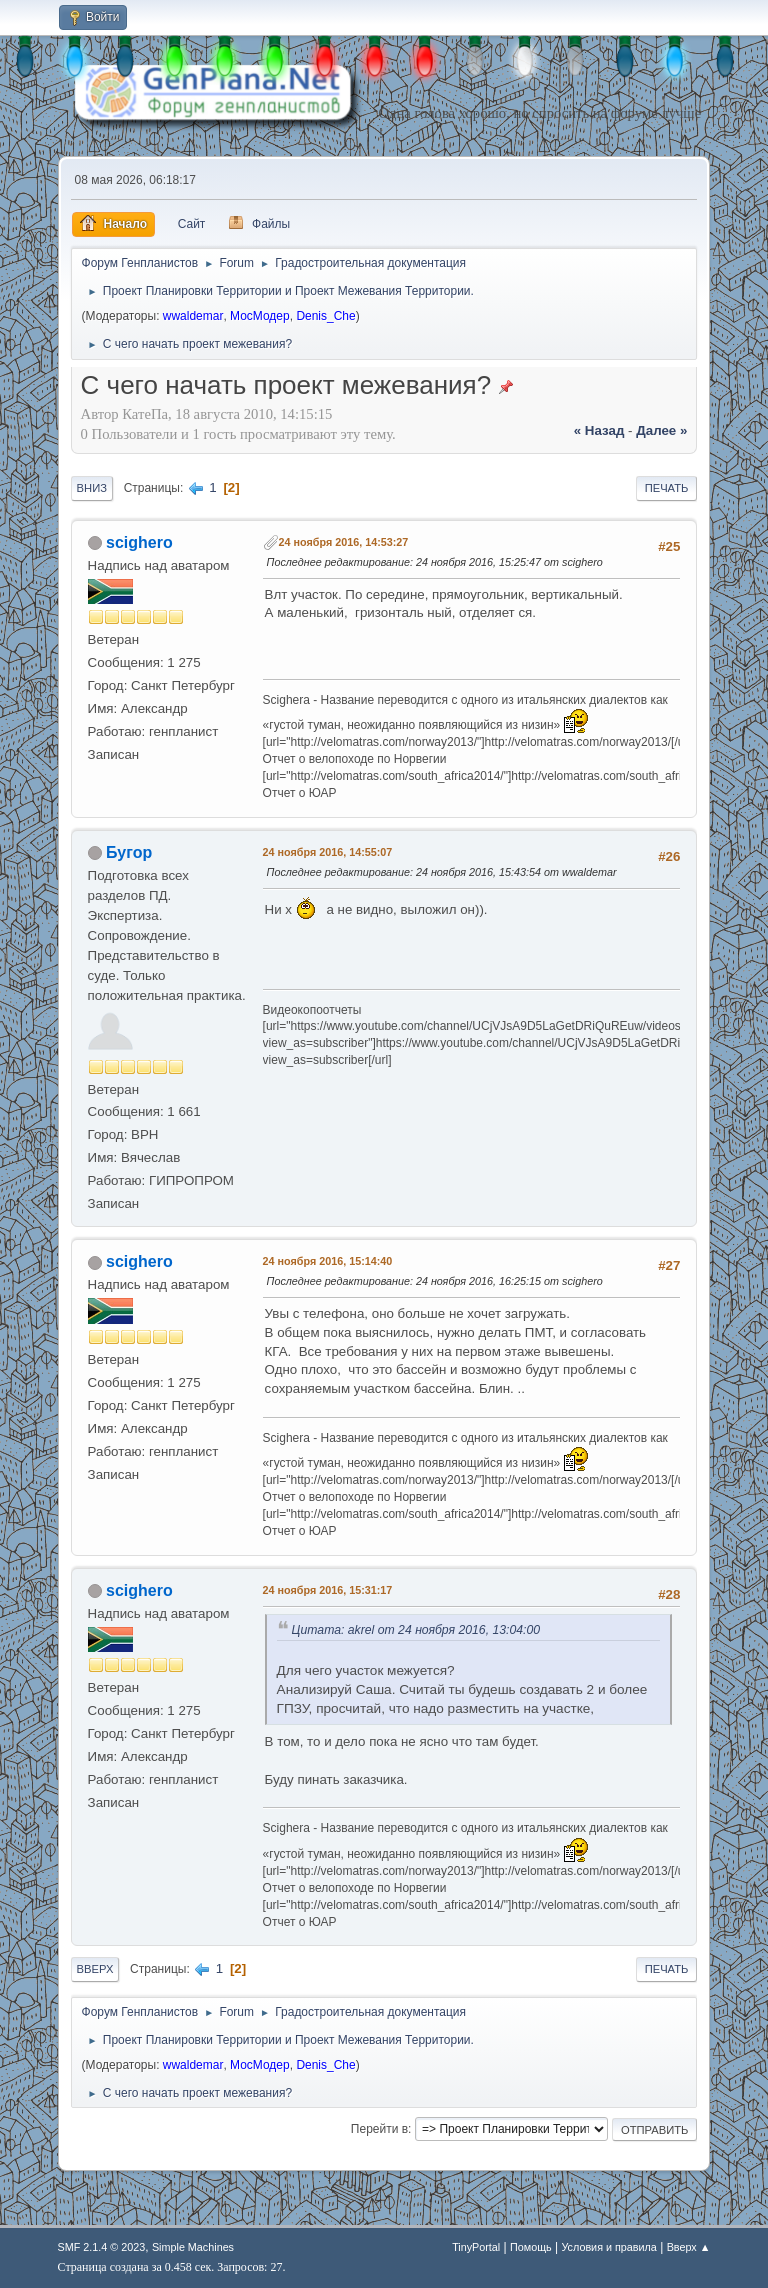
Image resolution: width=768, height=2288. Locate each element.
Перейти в (379, 2129)
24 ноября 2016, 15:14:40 (328, 1261)
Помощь (531, 2247)
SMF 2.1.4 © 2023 (102, 2247)
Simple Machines (193, 2247)
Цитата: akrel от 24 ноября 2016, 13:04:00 (416, 1630)
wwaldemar (193, 316)
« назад (599, 430)
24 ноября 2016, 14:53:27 (344, 542)
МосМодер (260, 316)
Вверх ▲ (689, 2247)
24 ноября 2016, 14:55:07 (328, 852)
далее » (661, 430)
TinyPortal (476, 2247)
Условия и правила (608, 2247)
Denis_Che (325, 316)
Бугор (129, 852)
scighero (139, 542)
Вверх (95, 1969)
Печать (667, 488)
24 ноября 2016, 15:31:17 (328, 1590)
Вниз (92, 488)
